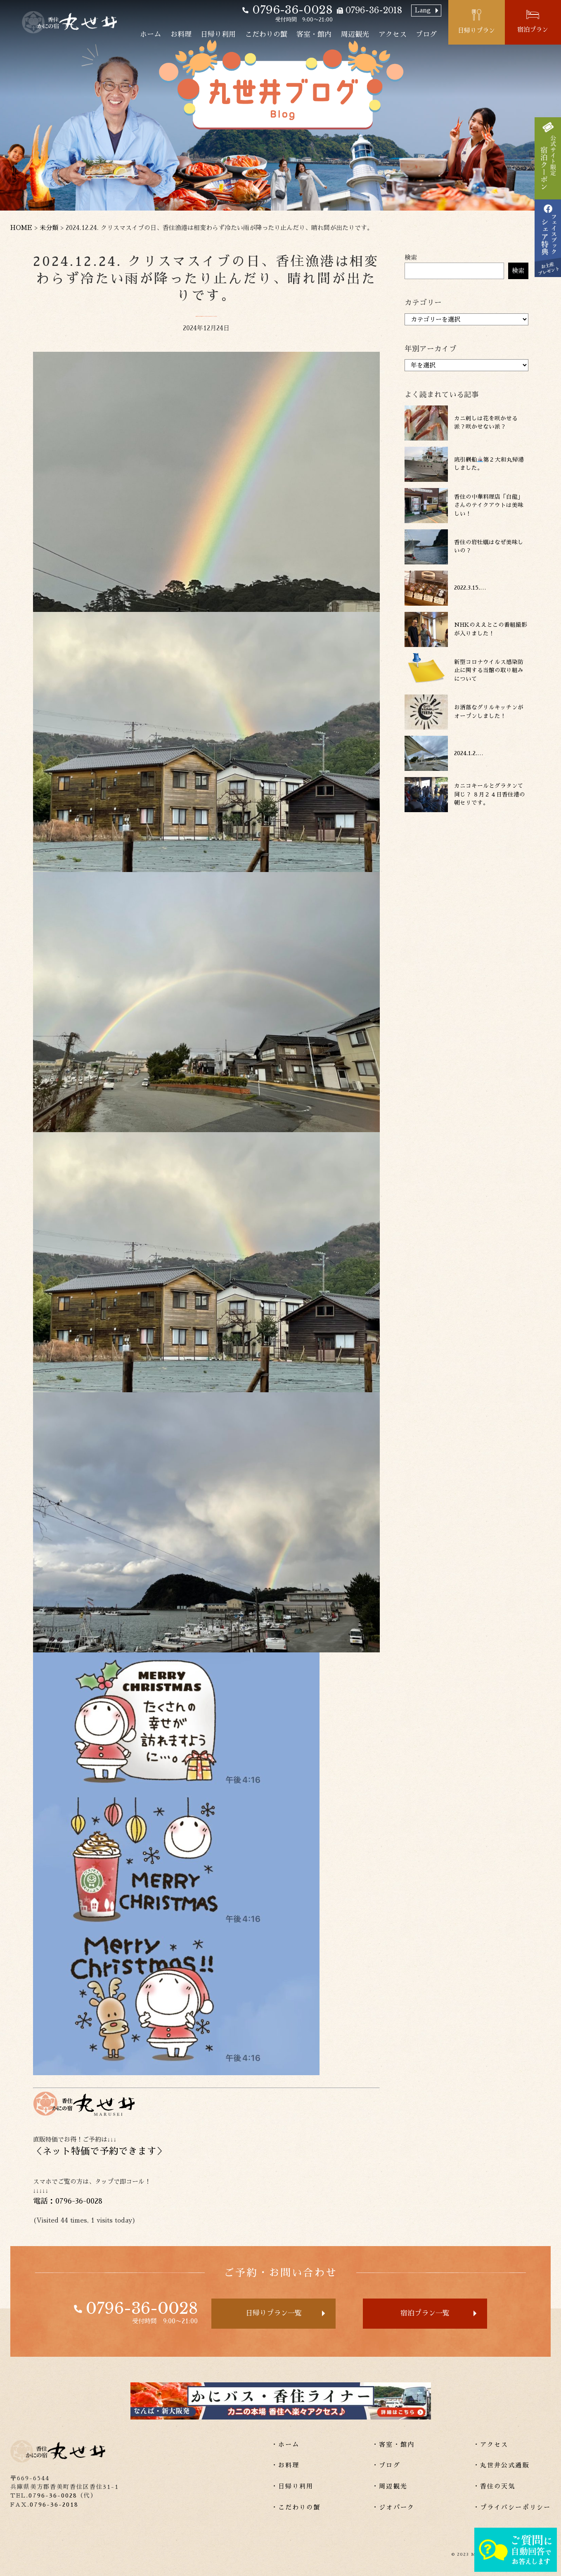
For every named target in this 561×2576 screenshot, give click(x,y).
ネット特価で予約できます (99, 2151)
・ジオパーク (393, 2507)
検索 (411, 257)
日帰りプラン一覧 (274, 2313)
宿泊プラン (532, 29)
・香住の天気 (494, 2486)
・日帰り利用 (292, 2486)
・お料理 (285, 2465)
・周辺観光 (389, 2486)
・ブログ (386, 2465)
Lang (423, 10)
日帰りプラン (476, 30)
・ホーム (285, 2444)
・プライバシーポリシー (512, 2507)
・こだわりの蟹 (296, 2507)
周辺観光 (355, 34)
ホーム (150, 34)
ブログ (426, 34)
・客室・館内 (393, 2444)
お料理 (181, 34)
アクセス (393, 34)
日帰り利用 (218, 34)
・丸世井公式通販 (501, 2465)
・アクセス (491, 2444)
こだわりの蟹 (266, 34)
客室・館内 (313, 34)
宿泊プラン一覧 (425, 2313)
